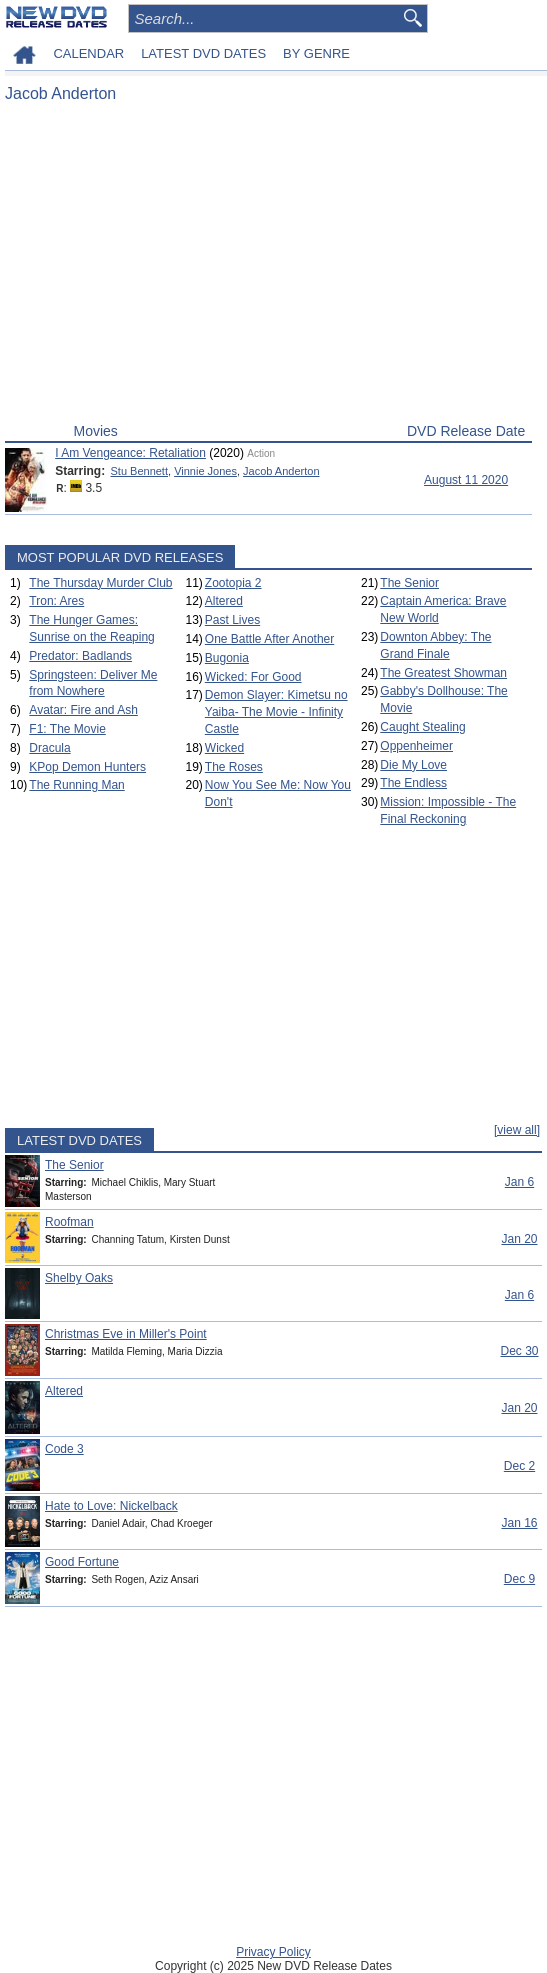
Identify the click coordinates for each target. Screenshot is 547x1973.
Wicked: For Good (253, 677)
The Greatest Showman (443, 673)
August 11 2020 (466, 480)
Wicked (224, 748)
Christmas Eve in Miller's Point (126, 1334)
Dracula (49, 748)
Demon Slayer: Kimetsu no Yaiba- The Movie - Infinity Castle (276, 712)
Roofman (69, 1222)
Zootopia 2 (233, 583)
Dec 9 (519, 1579)
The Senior (409, 583)
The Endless (413, 783)
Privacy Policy (273, 1952)
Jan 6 (519, 1182)
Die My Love (413, 765)
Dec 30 (519, 1351)
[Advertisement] (268, 268)
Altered (224, 601)
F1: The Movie (67, 729)
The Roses (234, 767)
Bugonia (227, 658)
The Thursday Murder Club (100, 583)
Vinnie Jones (205, 471)
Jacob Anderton (281, 471)
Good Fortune (82, 1562)
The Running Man (76, 785)
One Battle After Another (269, 639)
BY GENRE (316, 53)
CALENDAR (88, 53)
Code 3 (64, 1449)
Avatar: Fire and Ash (83, 710)
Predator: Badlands (80, 656)
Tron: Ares (56, 601)
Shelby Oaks (79, 1278)
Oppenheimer (416, 746)
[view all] (517, 1130)
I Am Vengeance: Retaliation (130, 453)
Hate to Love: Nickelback (111, 1506)
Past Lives (232, 620)
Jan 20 (519, 1239)
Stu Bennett (140, 471)
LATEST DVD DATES (203, 53)
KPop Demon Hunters (87, 767)
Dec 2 (519, 1466)
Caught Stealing (422, 727)
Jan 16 (519, 1523)
